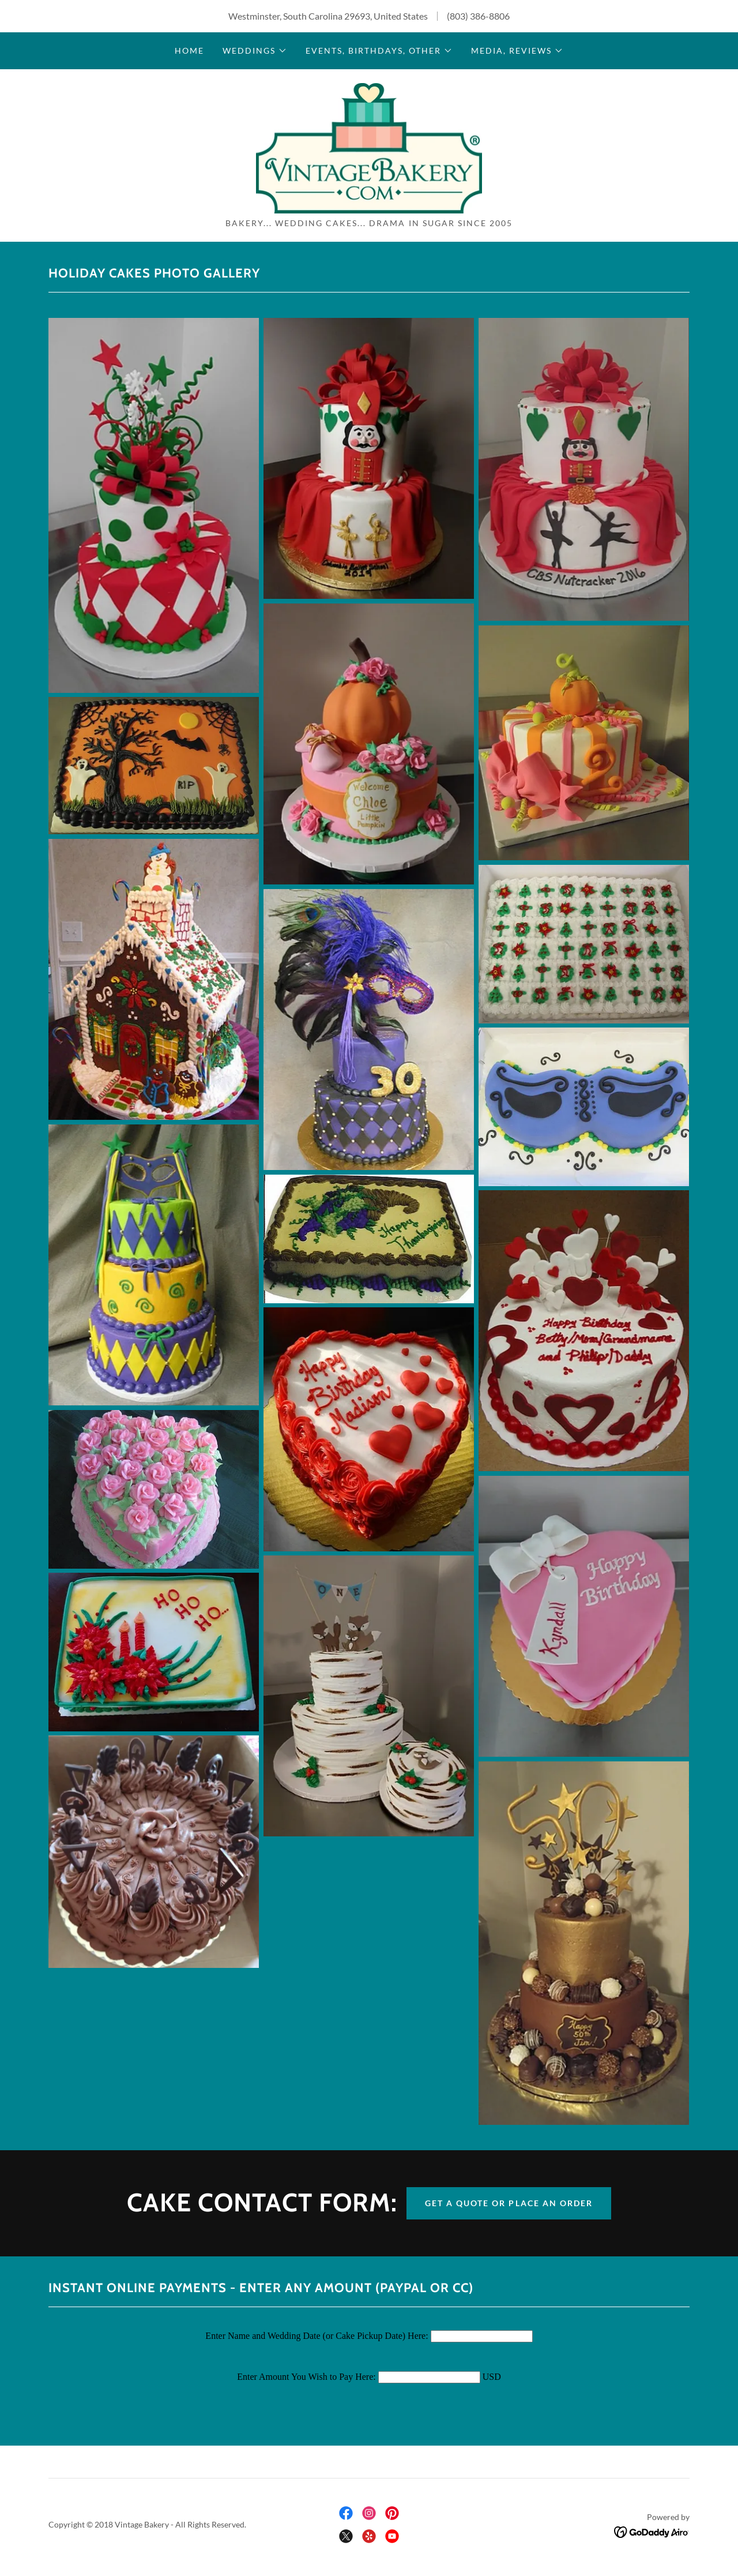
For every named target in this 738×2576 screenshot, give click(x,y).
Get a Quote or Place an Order (508, 2204)
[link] (369, 147)
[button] (255, 51)
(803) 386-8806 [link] (478, 15)
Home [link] (189, 50)
